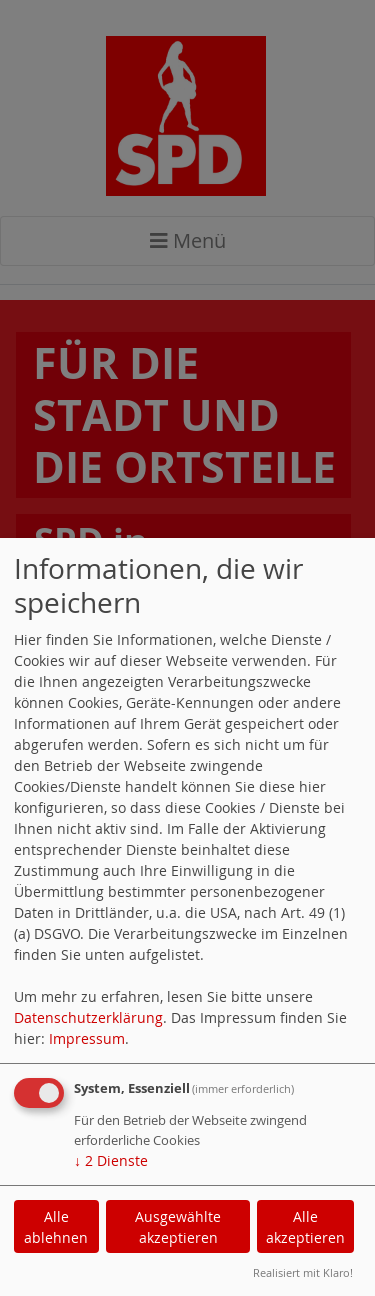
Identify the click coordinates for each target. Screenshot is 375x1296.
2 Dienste (111, 1160)
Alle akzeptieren (305, 1227)
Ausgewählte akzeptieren (178, 1227)
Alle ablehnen (56, 1227)
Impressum (87, 1038)
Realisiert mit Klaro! (303, 1272)
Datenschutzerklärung (88, 1017)
